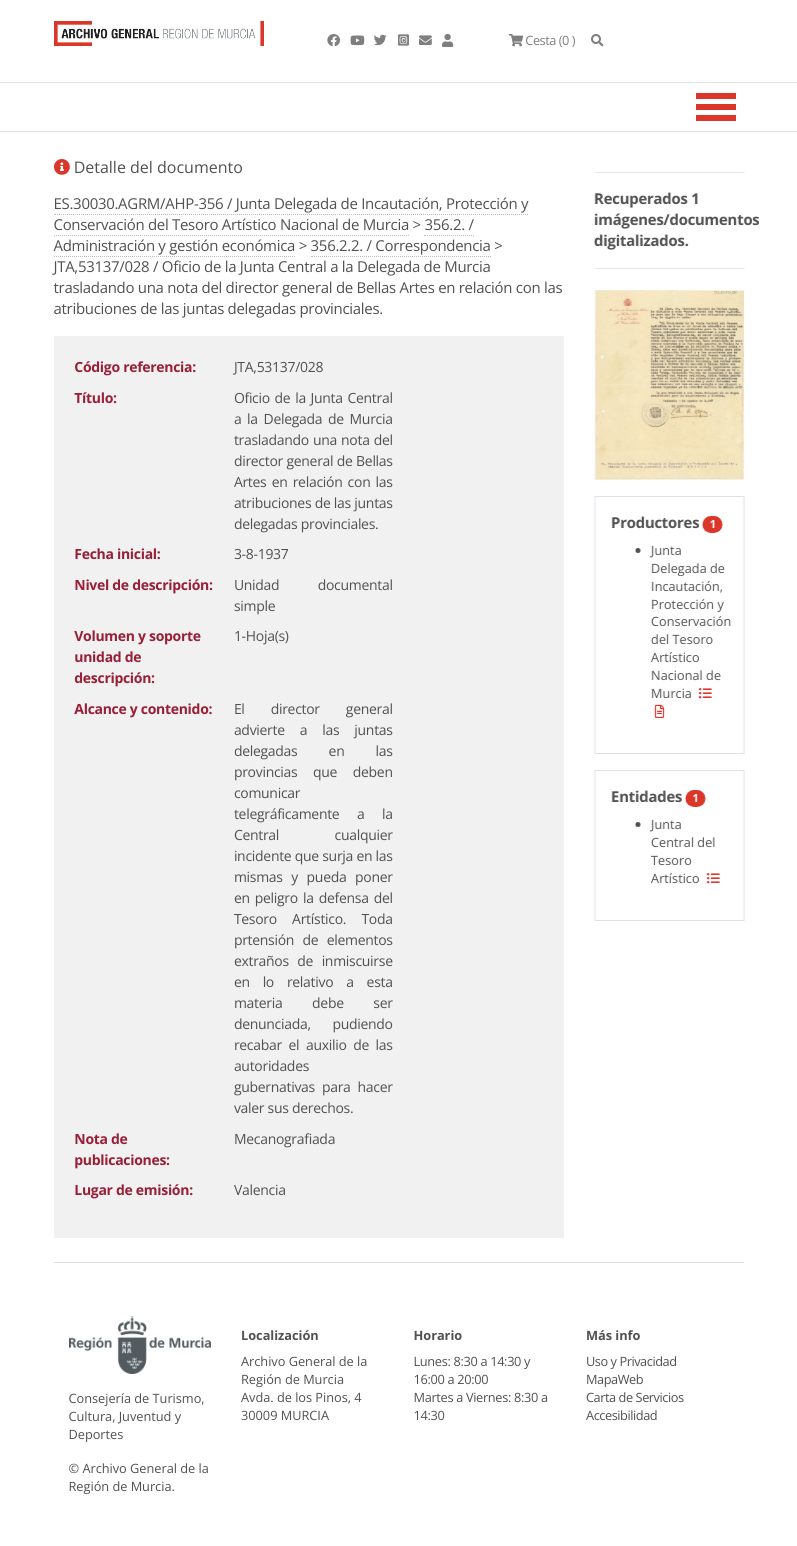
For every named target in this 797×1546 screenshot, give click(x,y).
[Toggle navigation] (741, 107)
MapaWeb (614, 1379)
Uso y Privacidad (631, 1361)
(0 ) (542, 40)
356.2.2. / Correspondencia (401, 246)
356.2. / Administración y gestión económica (264, 235)
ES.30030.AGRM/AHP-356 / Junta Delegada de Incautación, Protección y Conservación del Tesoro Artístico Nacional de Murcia (291, 214)
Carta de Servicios (634, 1397)
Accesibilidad (621, 1415)
